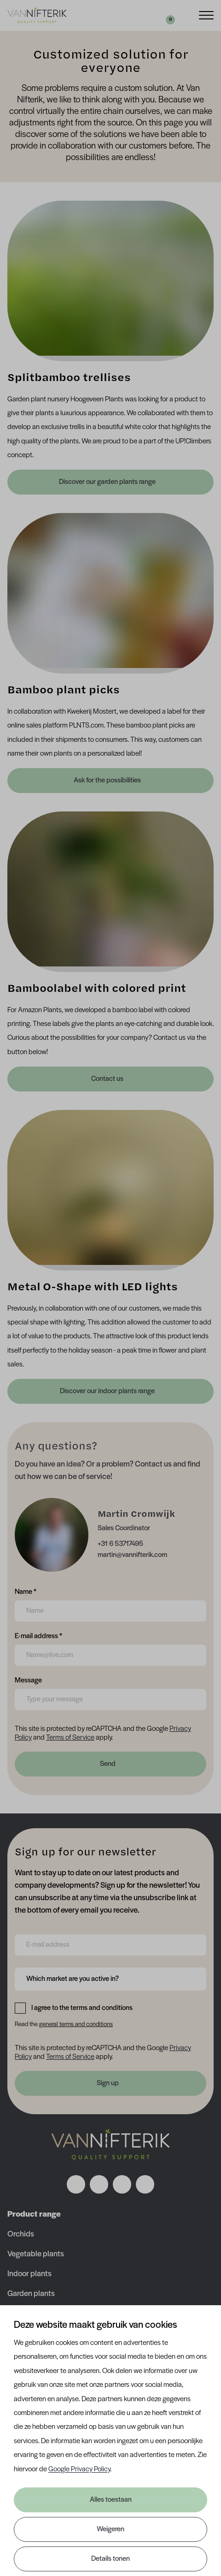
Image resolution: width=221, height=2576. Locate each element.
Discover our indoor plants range (108, 1391)
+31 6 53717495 (120, 1544)
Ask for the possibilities (108, 780)
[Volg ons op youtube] (145, 2184)
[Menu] (206, 14)
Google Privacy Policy (79, 2469)
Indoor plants (29, 2274)
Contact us (108, 1079)
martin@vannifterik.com (132, 1555)
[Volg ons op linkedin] (122, 2184)
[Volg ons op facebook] (76, 2184)
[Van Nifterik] (36, 15)
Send (108, 1764)
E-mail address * (38, 1635)
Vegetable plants (35, 2254)
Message (28, 1679)
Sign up (108, 2083)
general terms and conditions (76, 2024)
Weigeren (110, 2529)
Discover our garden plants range (108, 482)
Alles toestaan (111, 2500)
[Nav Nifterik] (110, 2144)
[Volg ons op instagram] (99, 2184)
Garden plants (31, 2294)
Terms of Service (70, 1737)
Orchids (20, 2234)
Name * (25, 1591)
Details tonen (110, 2559)
